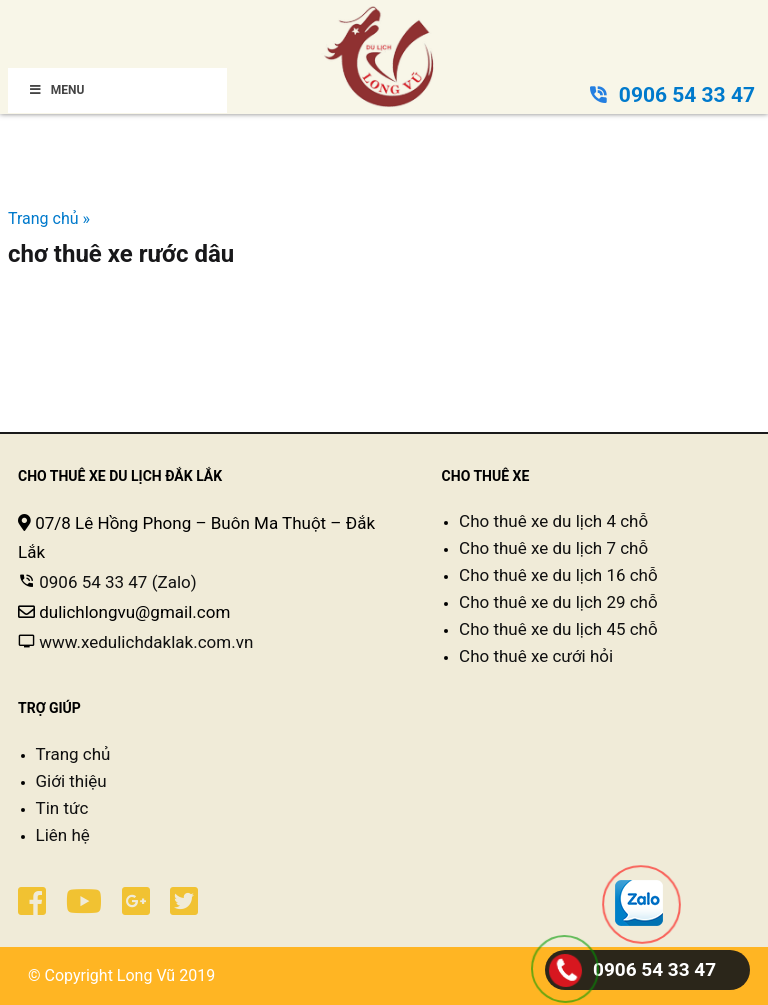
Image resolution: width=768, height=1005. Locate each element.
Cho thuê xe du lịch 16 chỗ (558, 575)
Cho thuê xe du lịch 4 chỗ (553, 521)
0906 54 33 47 (687, 95)
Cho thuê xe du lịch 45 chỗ (558, 629)
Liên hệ (63, 835)
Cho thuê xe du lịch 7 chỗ (553, 548)
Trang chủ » (49, 218)
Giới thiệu (71, 781)
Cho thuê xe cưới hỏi (536, 656)
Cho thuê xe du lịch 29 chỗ (558, 602)
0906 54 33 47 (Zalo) (116, 582)
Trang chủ (73, 754)
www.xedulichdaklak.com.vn (146, 642)
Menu (56, 90)
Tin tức (62, 808)
